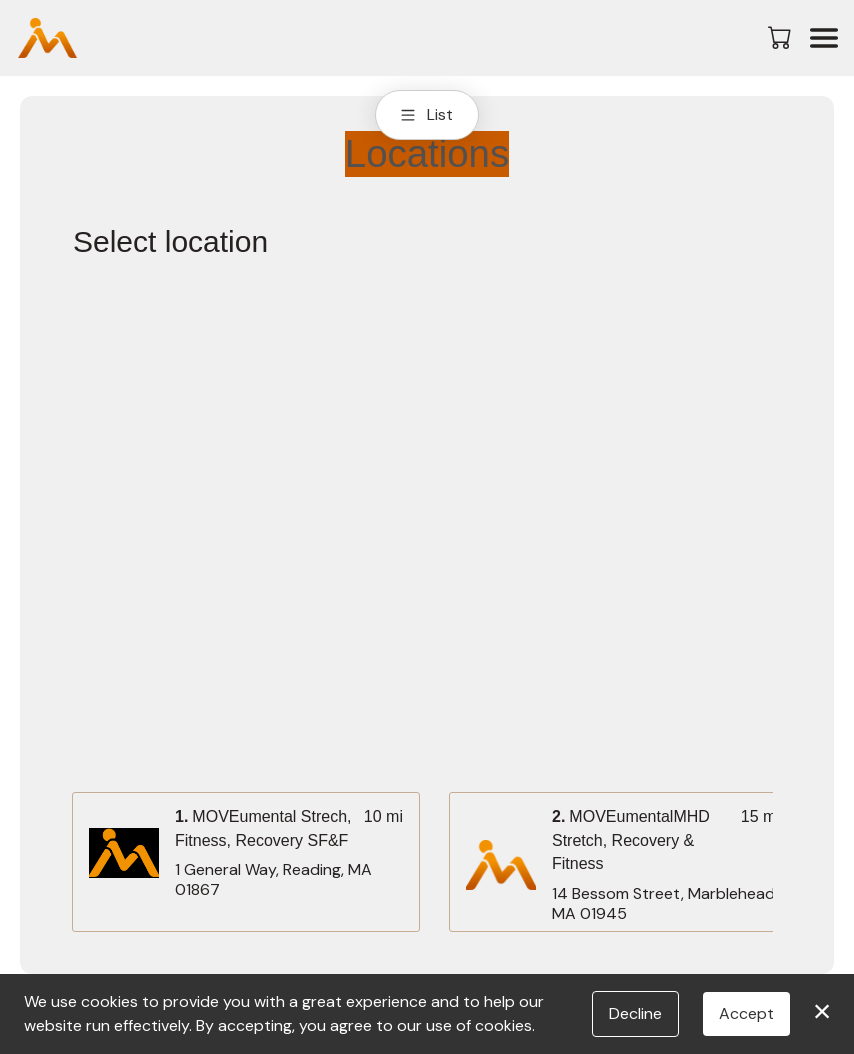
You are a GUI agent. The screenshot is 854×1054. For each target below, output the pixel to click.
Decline (635, 1013)
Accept (746, 1013)
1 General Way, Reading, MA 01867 (273, 880)
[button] (781, 37)
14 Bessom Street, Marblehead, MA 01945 (665, 904)
